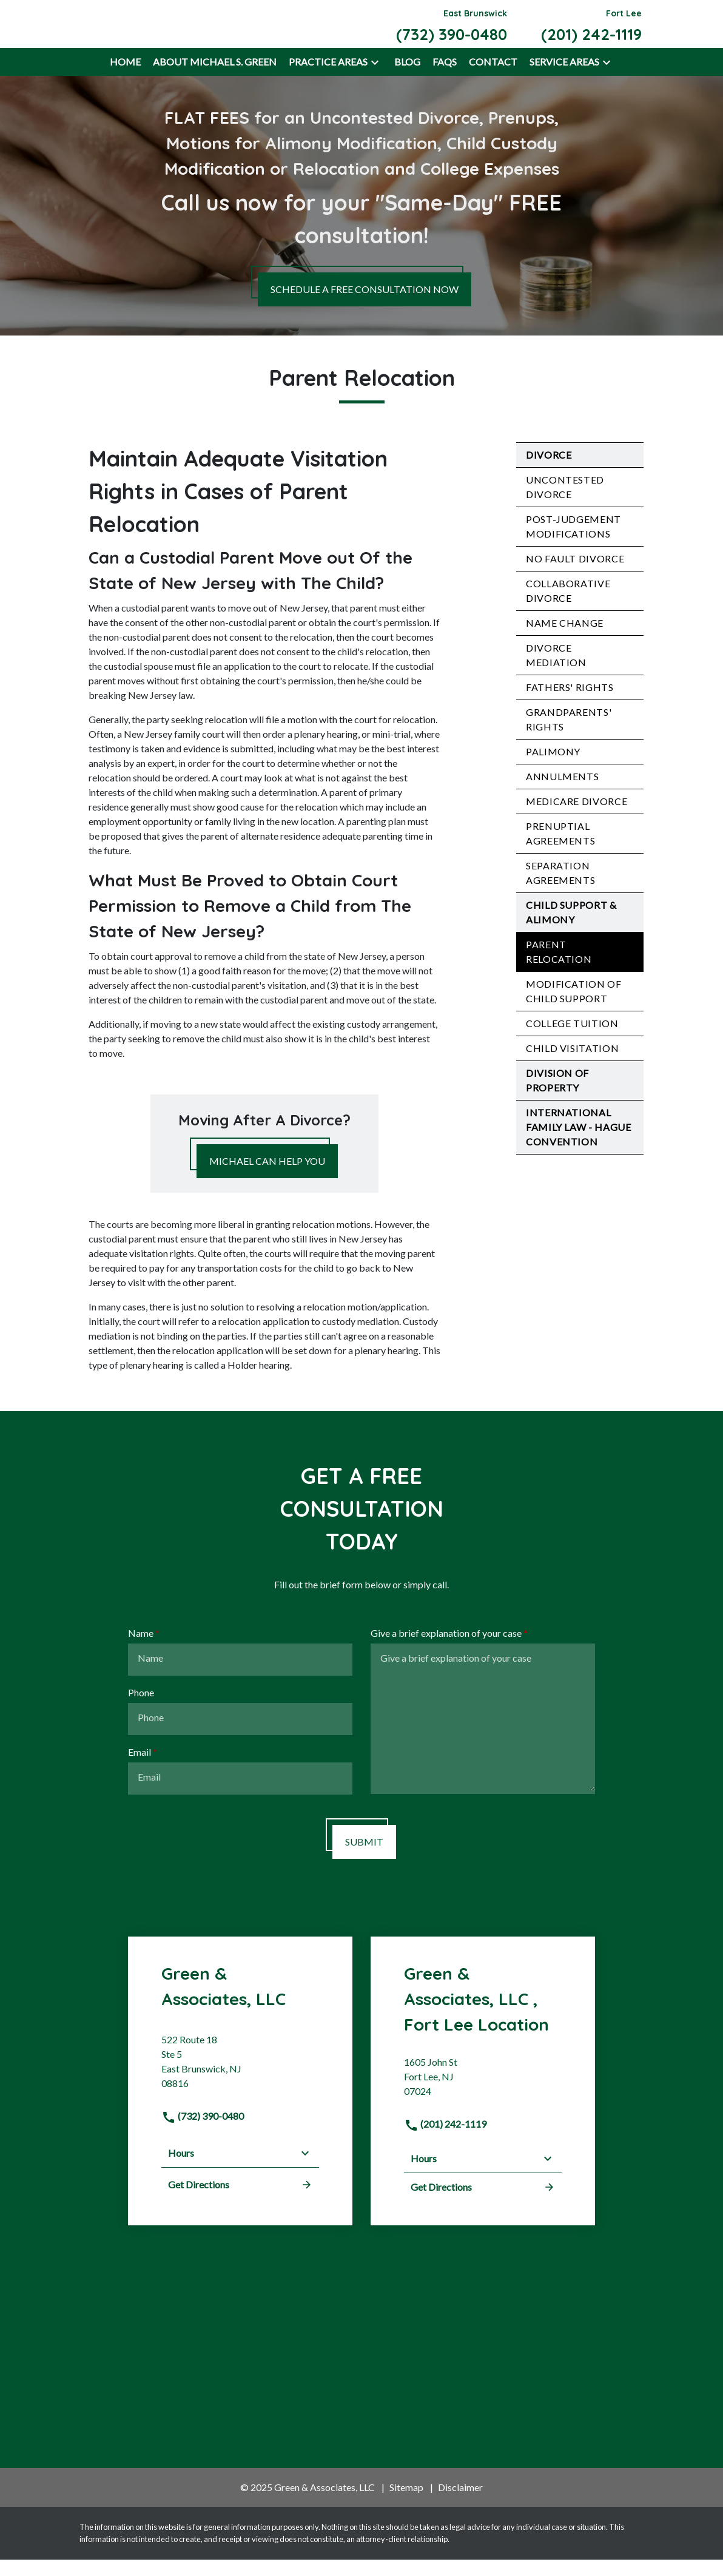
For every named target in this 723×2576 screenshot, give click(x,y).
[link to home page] (143, 31)
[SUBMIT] (364, 1858)
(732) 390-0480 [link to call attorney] (202, 2133)
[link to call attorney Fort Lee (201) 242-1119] (591, 32)
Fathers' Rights (570, 704)
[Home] (125, 79)
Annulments (562, 793)
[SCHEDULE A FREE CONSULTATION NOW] (364, 306)
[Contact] (493, 79)
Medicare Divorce (576, 818)
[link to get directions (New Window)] (240, 2083)
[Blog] (407, 79)
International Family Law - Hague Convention (578, 1144)
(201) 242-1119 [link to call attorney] (445, 2140)
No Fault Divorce (575, 575)
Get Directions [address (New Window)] (240, 2201)
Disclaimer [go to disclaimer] (460, 2504)
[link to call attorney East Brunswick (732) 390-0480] (451, 32)
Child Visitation (572, 1065)
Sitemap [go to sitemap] (406, 2504)
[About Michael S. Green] (215, 79)
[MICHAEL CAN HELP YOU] (267, 1178)
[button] (375, 79)
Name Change (565, 640)
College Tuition (572, 1040)
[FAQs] (444, 79)
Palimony (553, 768)
